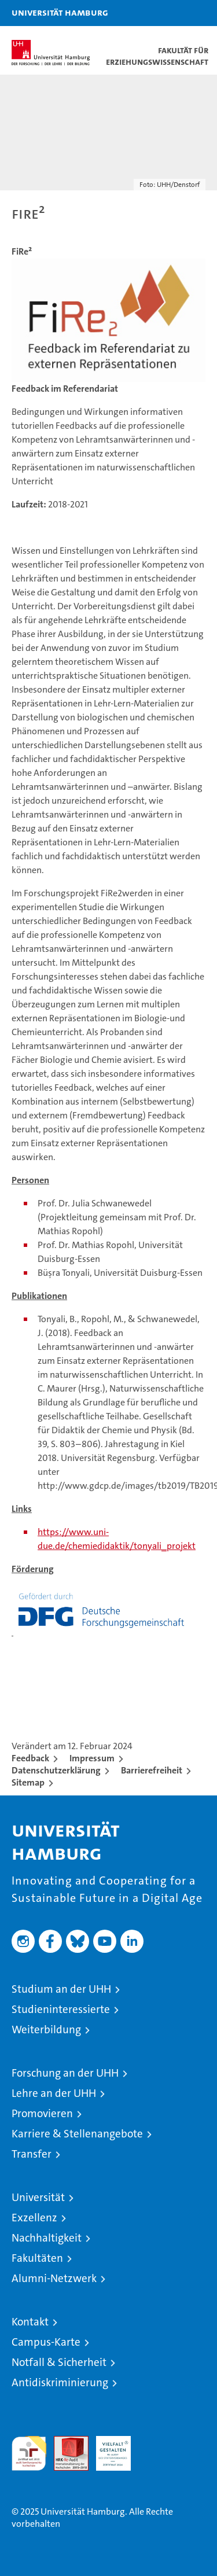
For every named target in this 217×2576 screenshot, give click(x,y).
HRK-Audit (107, 2448)
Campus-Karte (46, 2342)
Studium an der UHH (61, 1989)
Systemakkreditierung (155, 2442)
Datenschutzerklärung (56, 1770)
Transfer (32, 2154)
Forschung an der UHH (65, 2073)
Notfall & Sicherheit (59, 2362)
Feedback (30, 1758)
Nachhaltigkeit (47, 2238)
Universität (38, 2197)
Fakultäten (37, 2258)
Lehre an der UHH (54, 2093)
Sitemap (28, 1782)
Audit (65, 2442)
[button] (171, 13)
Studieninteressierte (61, 2009)
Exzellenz (34, 2217)
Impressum (92, 1758)
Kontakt (30, 2321)
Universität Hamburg (60, 12)
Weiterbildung (46, 2029)
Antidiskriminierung (60, 2382)
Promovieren (42, 2113)
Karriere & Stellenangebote (77, 2133)
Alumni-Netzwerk (54, 2278)
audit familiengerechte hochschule (29, 2453)
